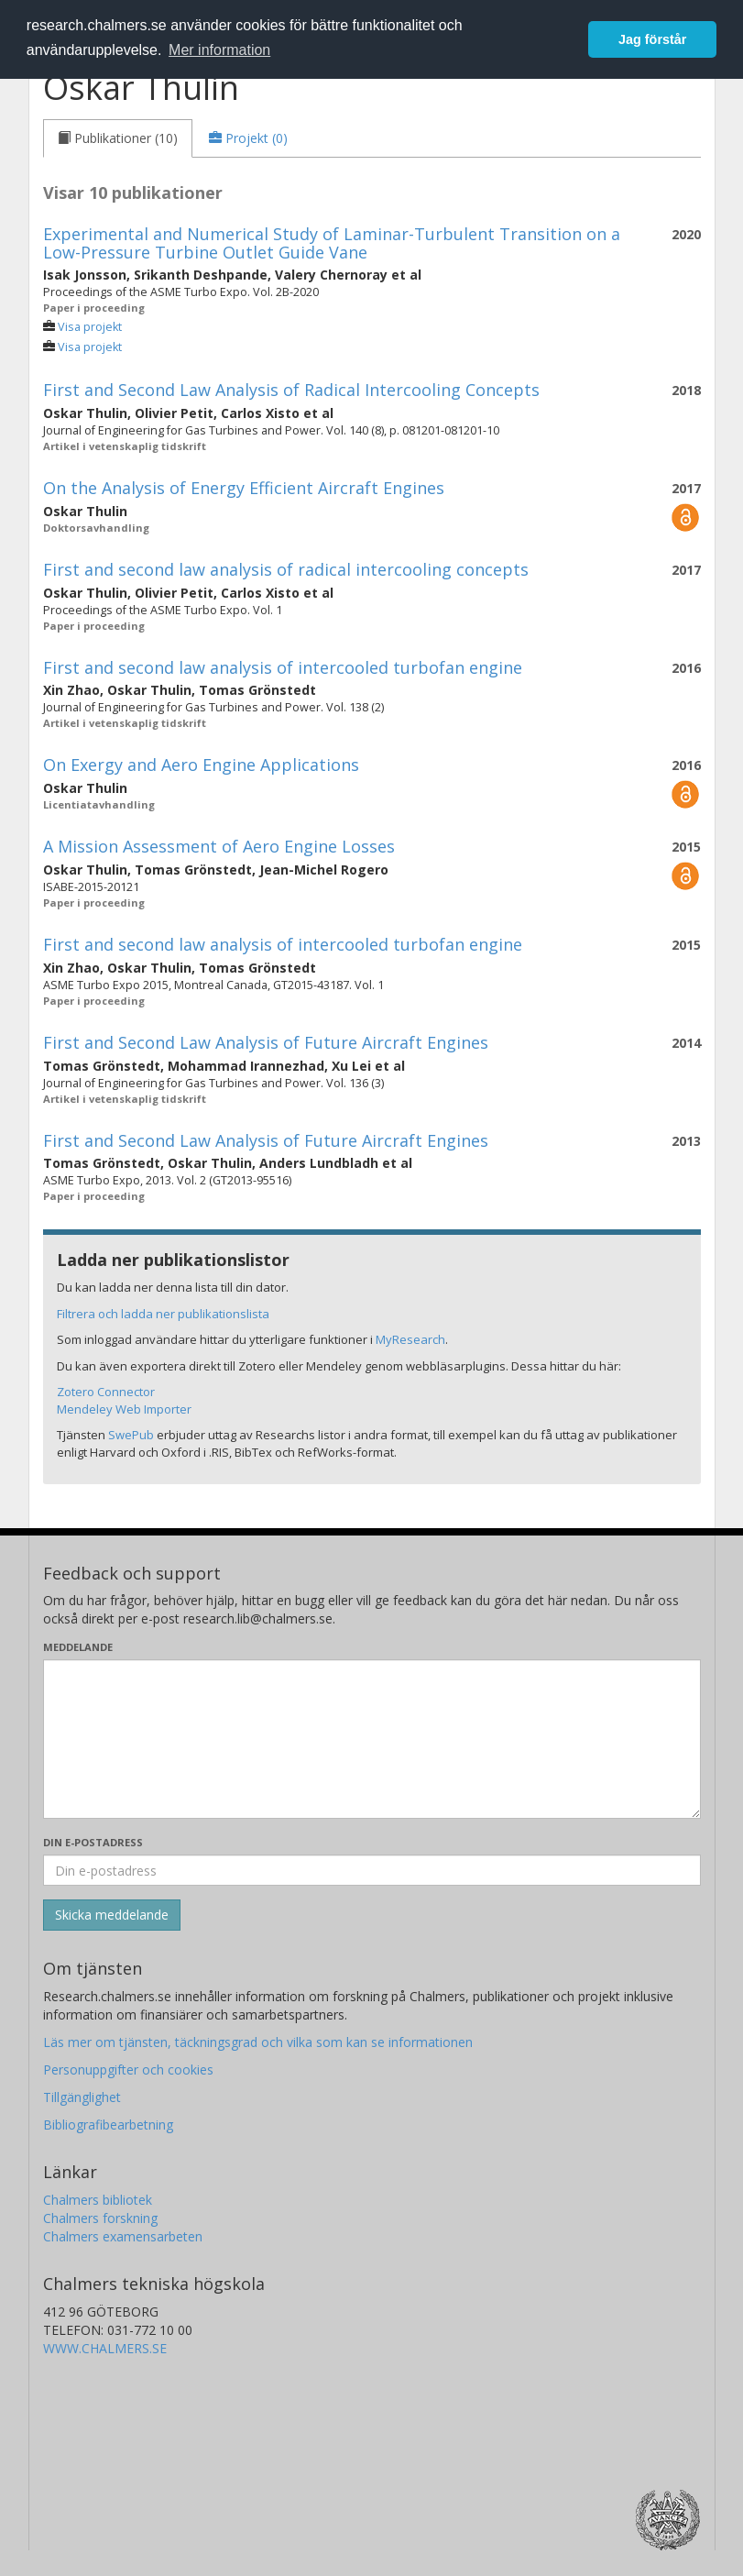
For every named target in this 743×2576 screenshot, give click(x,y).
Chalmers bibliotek (97, 2199)
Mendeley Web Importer (124, 1409)
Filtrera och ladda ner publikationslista (163, 1313)
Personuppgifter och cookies (128, 2069)
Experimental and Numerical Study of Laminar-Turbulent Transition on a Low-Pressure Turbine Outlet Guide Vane (331, 243)
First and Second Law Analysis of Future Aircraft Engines (265, 1042)
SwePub (131, 1434)
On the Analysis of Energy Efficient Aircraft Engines (243, 488)
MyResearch (410, 1339)
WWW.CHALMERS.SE (105, 2348)
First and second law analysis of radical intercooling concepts (286, 569)
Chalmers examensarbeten (122, 2236)
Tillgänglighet (82, 2097)
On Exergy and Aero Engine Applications (201, 765)
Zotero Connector (106, 1391)
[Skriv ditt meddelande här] (372, 1739)
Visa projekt (90, 327)
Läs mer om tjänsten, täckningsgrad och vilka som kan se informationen (258, 2042)
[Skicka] (111, 1915)
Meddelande (78, 1647)
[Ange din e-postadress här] (372, 1870)
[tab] (117, 138)
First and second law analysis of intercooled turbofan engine (282, 667)
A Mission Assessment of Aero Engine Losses (219, 846)
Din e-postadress (93, 1842)
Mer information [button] (219, 50)
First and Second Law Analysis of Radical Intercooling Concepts (291, 390)
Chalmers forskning (100, 2218)
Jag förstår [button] (652, 39)
